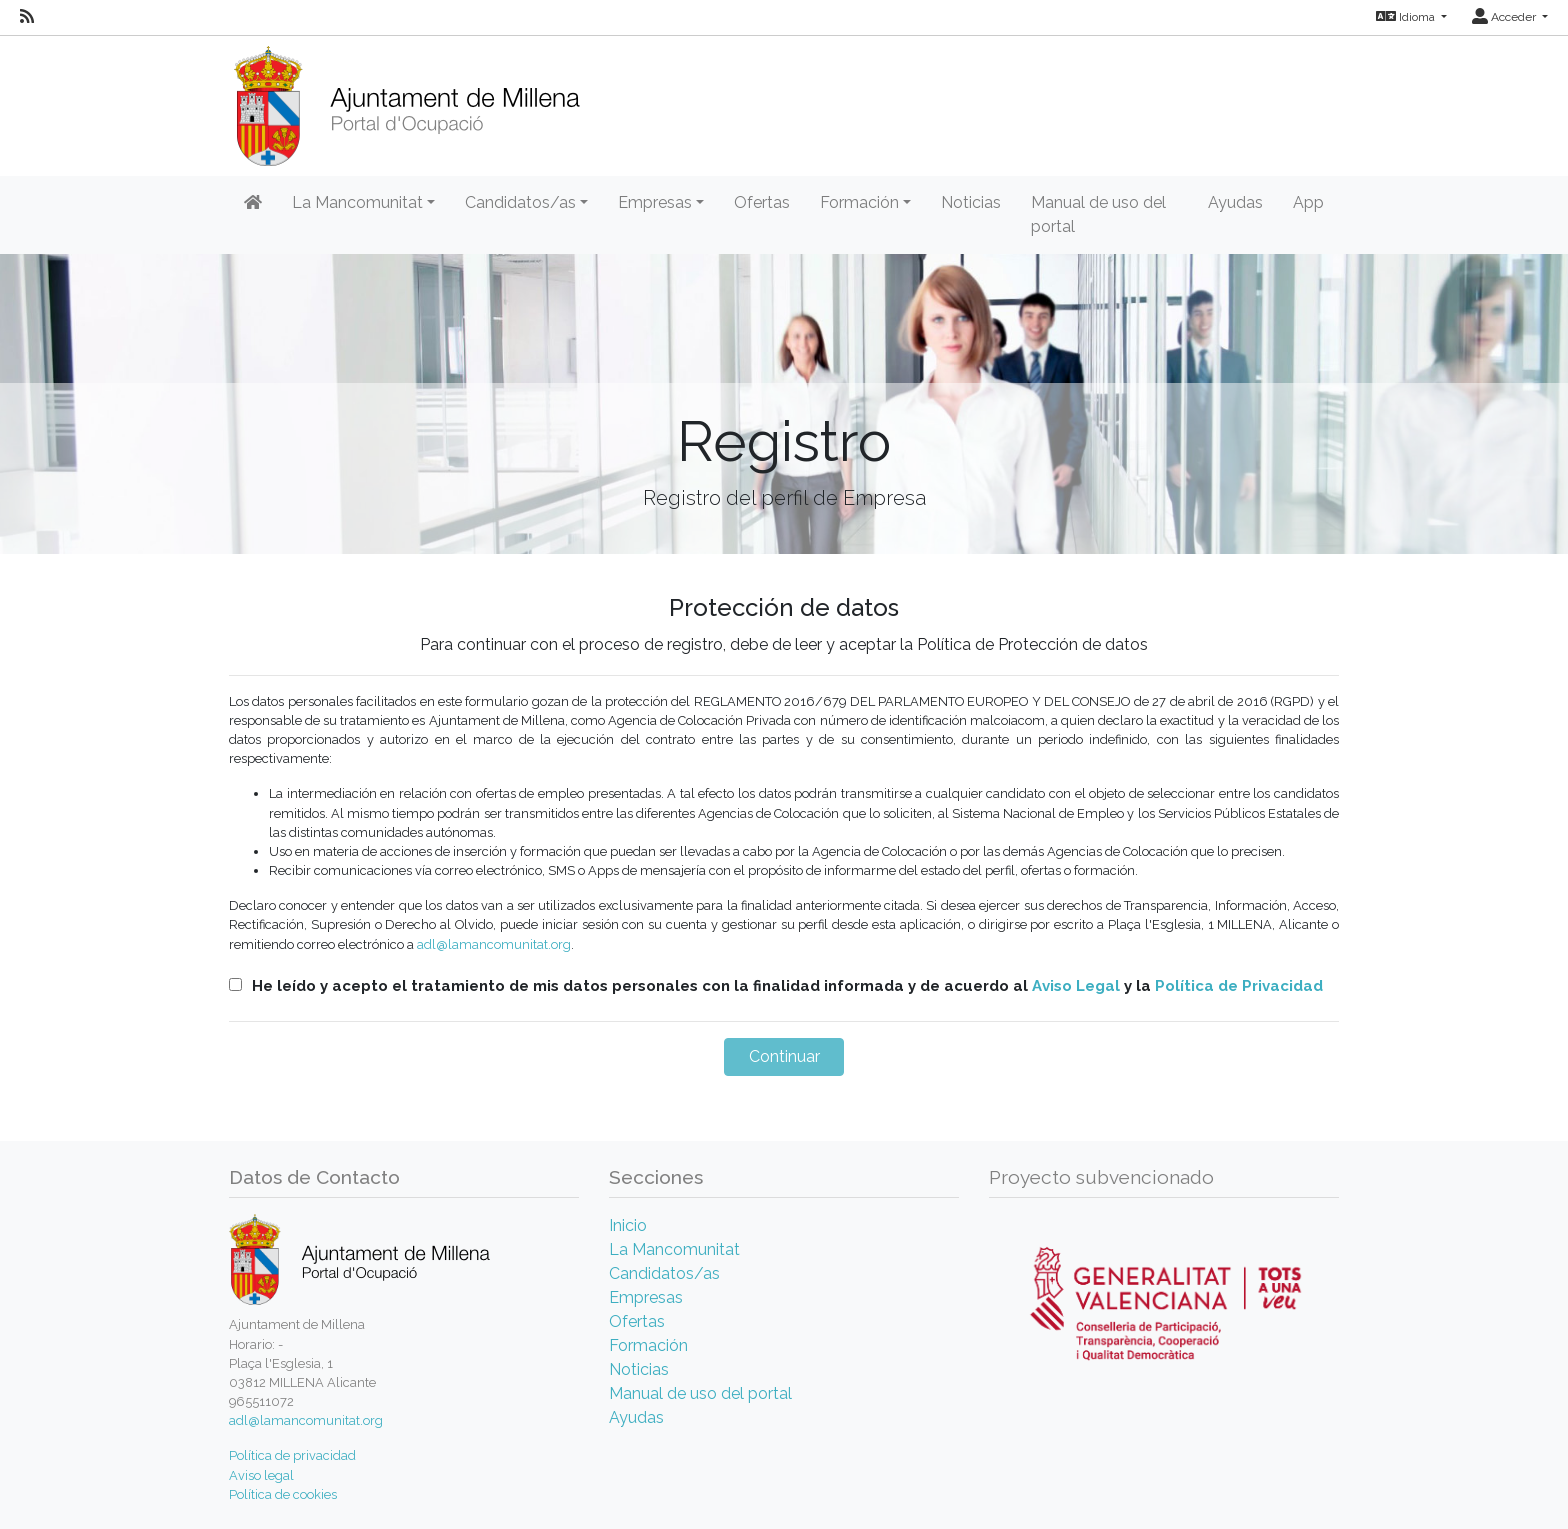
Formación (648, 1345)
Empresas (646, 1297)
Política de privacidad (292, 1455)
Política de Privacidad (1239, 986)
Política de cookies (283, 1494)
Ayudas (1235, 202)
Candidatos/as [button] (520, 202)
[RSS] (27, 17)
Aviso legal (261, 1475)
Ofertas (762, 202)
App (1308, 202)
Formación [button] (859, 202)
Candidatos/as (664, 1273)
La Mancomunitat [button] (357, 202)
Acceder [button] (1505, 17)
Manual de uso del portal (1098, 214)
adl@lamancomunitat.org (494, 944)
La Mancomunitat (674, 1249)
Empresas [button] (655, 202)
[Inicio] (406, 99)
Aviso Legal (1076, 986)
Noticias (971, 202)
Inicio (628, 1225)
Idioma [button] (1407, 17)
